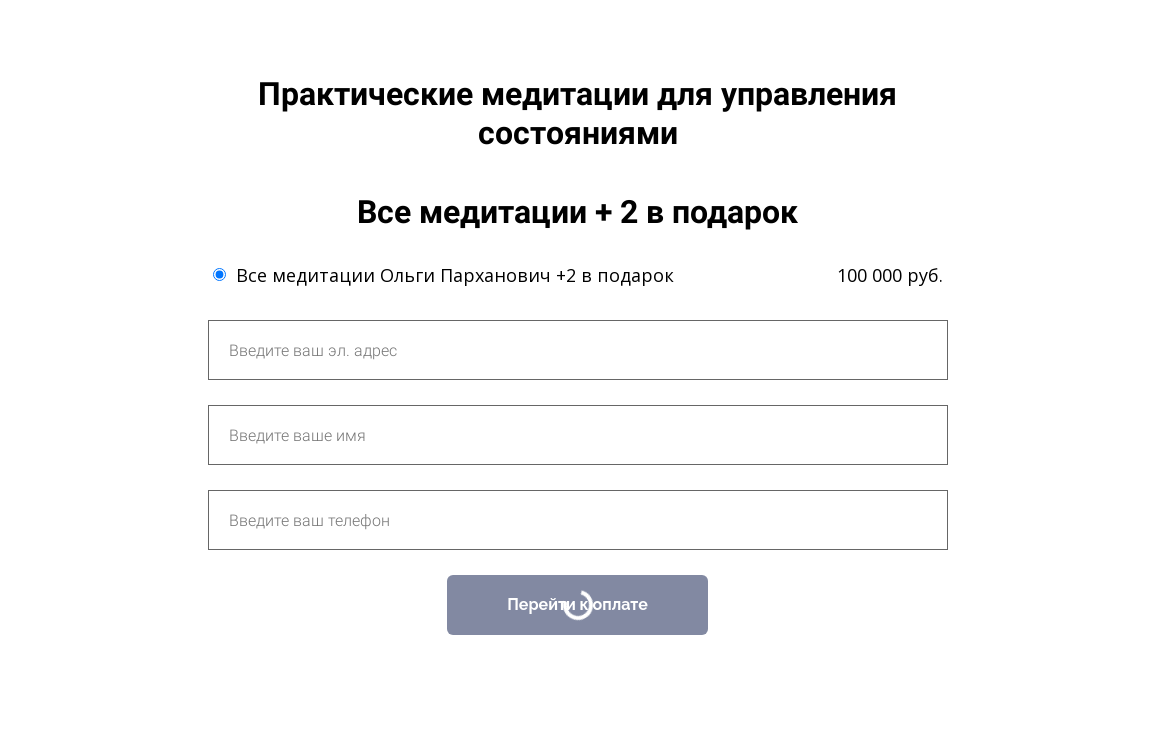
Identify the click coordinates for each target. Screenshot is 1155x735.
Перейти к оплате (577, 604)
